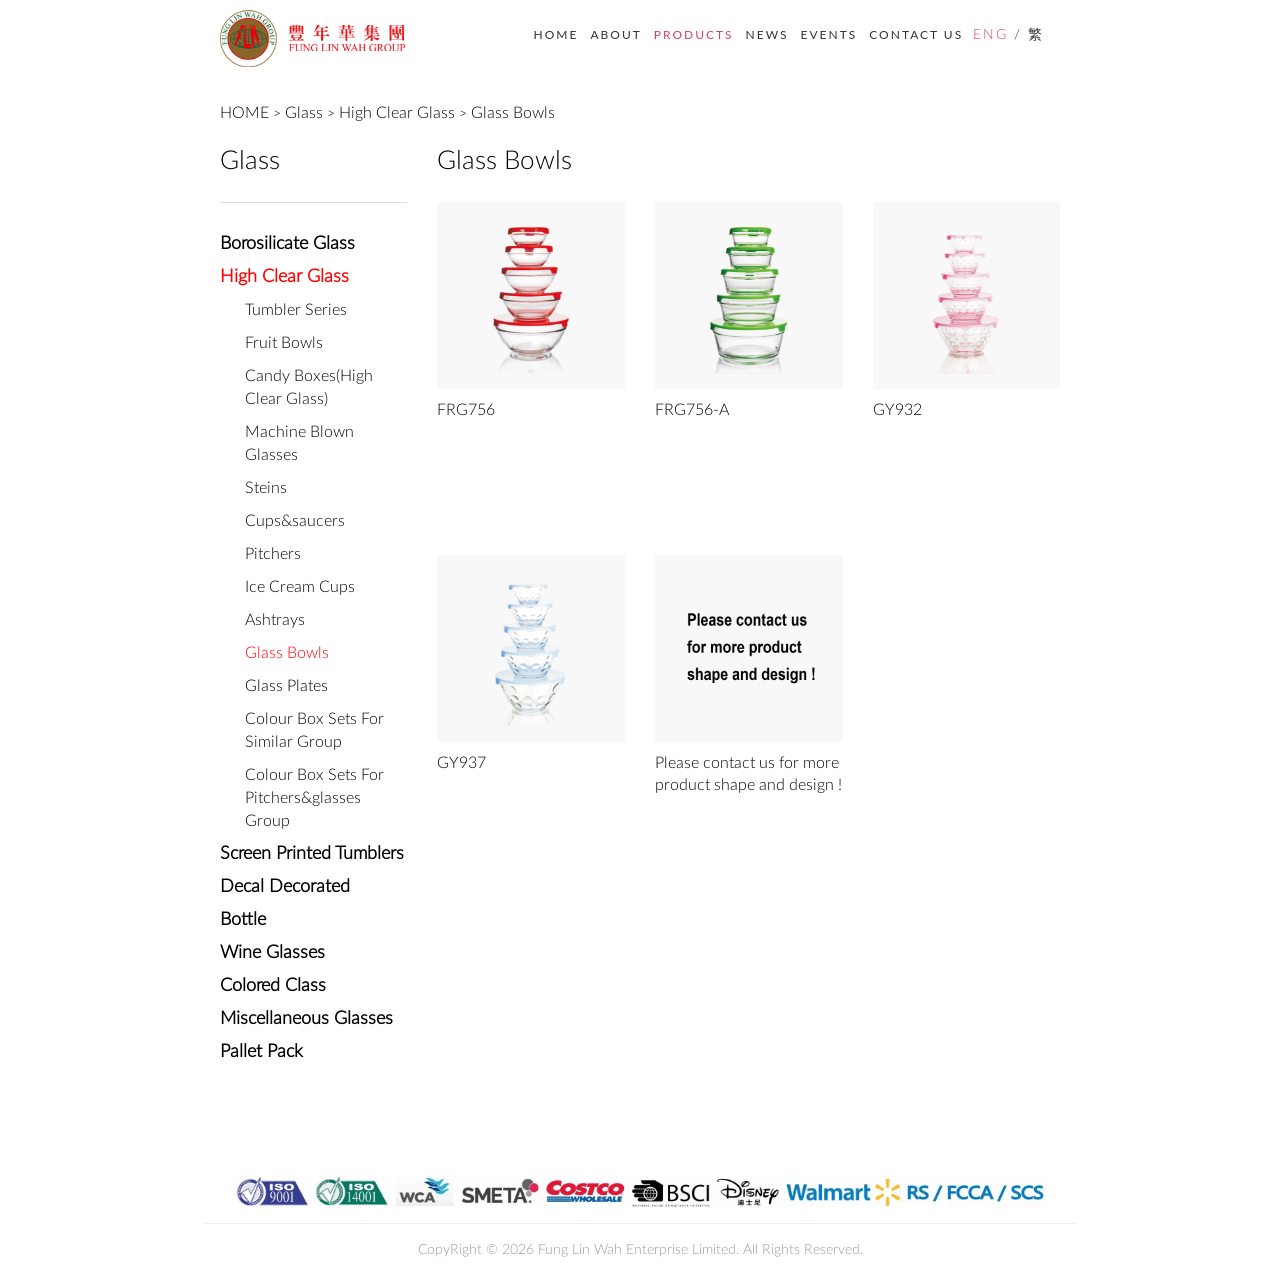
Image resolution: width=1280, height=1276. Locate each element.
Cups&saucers (295, 521)
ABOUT (615, 34)
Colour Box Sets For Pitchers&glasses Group (314, 798)
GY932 (897, 410)
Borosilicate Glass (287, 244)
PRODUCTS (694, 34)
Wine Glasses (272, 953)
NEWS (767, 34)
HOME (556, 34)
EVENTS (829, 34)
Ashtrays (275, 620)
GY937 (461, 763)
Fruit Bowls (284, 343)
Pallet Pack (261, 1052)
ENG (990, 35)
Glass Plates (286, 686)
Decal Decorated (285, 887)
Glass (304, 113)
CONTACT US (916, 34)
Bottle (243, 920)
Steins (266, 488)
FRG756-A (692, 410)
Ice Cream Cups (300, 587)
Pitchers (273, 554)
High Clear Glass (397, 113)
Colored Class (273, 986)
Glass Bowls (513, 113)
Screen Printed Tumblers (312, 854)
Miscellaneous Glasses (306, 1019)
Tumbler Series (296, 310)
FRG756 (466, 410)
